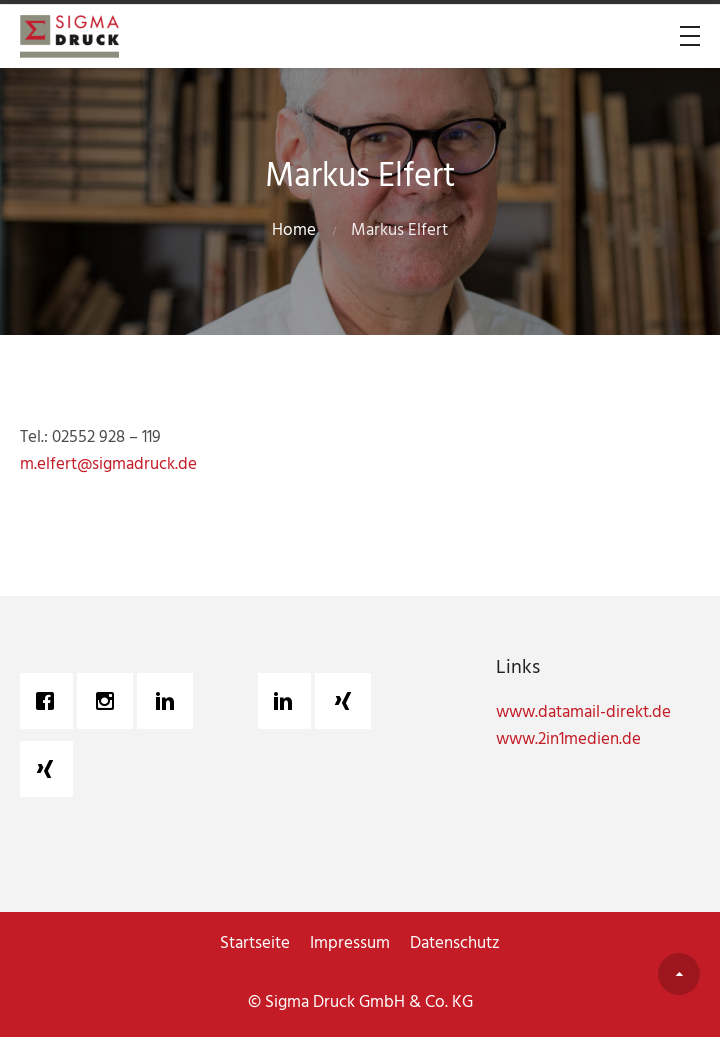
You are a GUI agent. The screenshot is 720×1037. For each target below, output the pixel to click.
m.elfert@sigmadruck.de (108, 464)
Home (294, 230)
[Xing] (50, 769)
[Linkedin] (170, 701)
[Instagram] (110, 701)
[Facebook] (50, 701)
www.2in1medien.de (568, 739)
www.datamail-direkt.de (583, 712)
